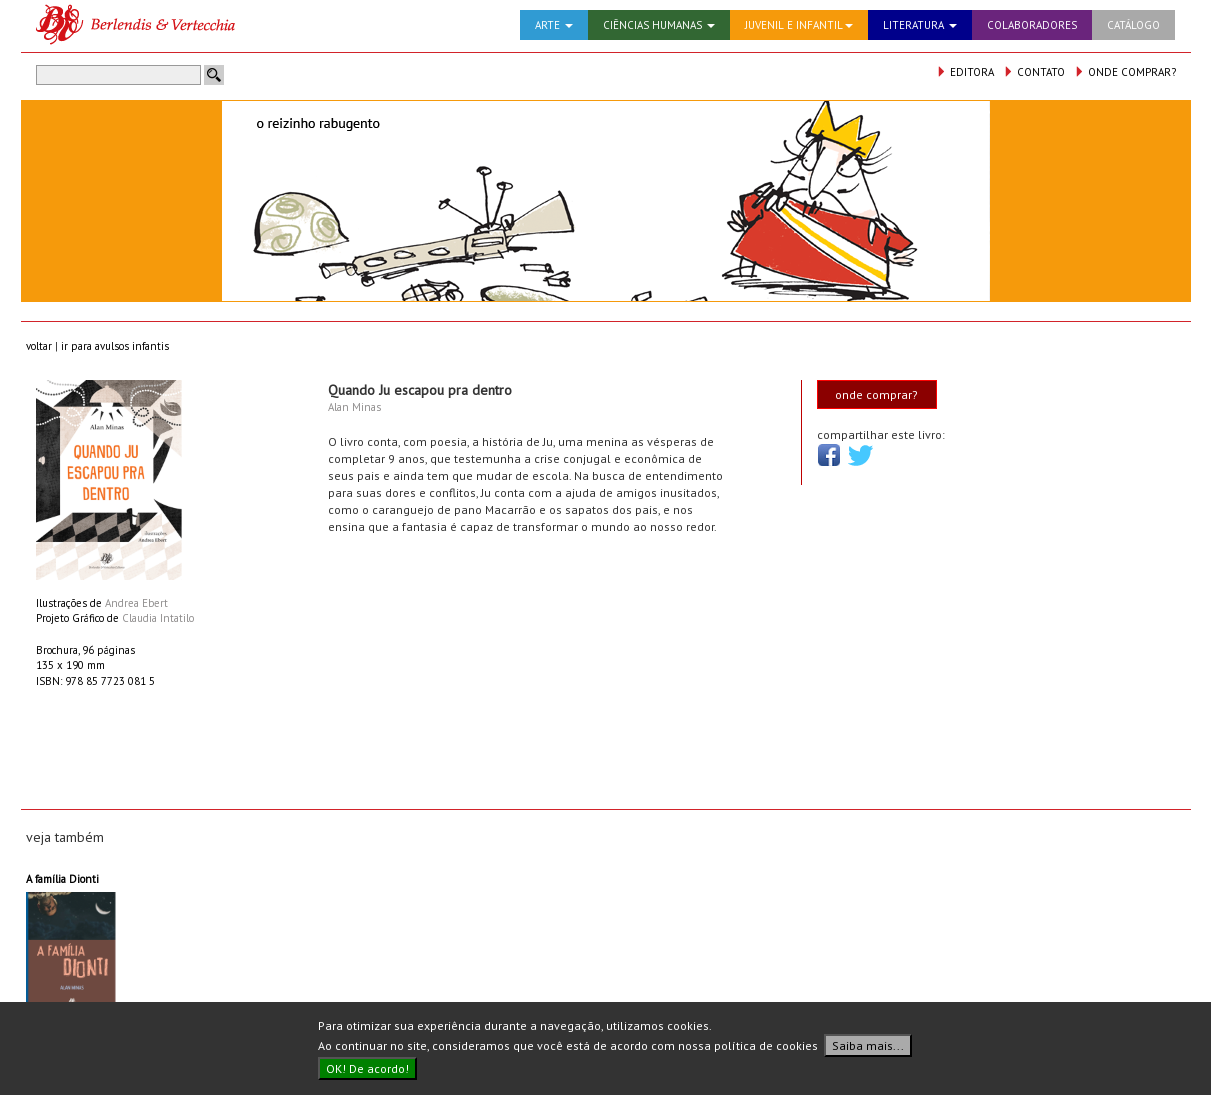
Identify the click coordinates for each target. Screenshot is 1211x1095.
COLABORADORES (1032, 25)
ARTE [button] (554, 25)
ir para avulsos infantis (115, 346)
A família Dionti (62, 879)
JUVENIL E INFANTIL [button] (799, 25)
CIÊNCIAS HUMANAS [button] (659, 25)
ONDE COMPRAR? (1125, 72)
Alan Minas (354, 407)
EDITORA (965, 72)
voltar (39, 346)
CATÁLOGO (1133, 25)
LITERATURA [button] (920, 25)
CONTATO (1034, 72)
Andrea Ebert (136, 603)
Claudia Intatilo (158, 618)
